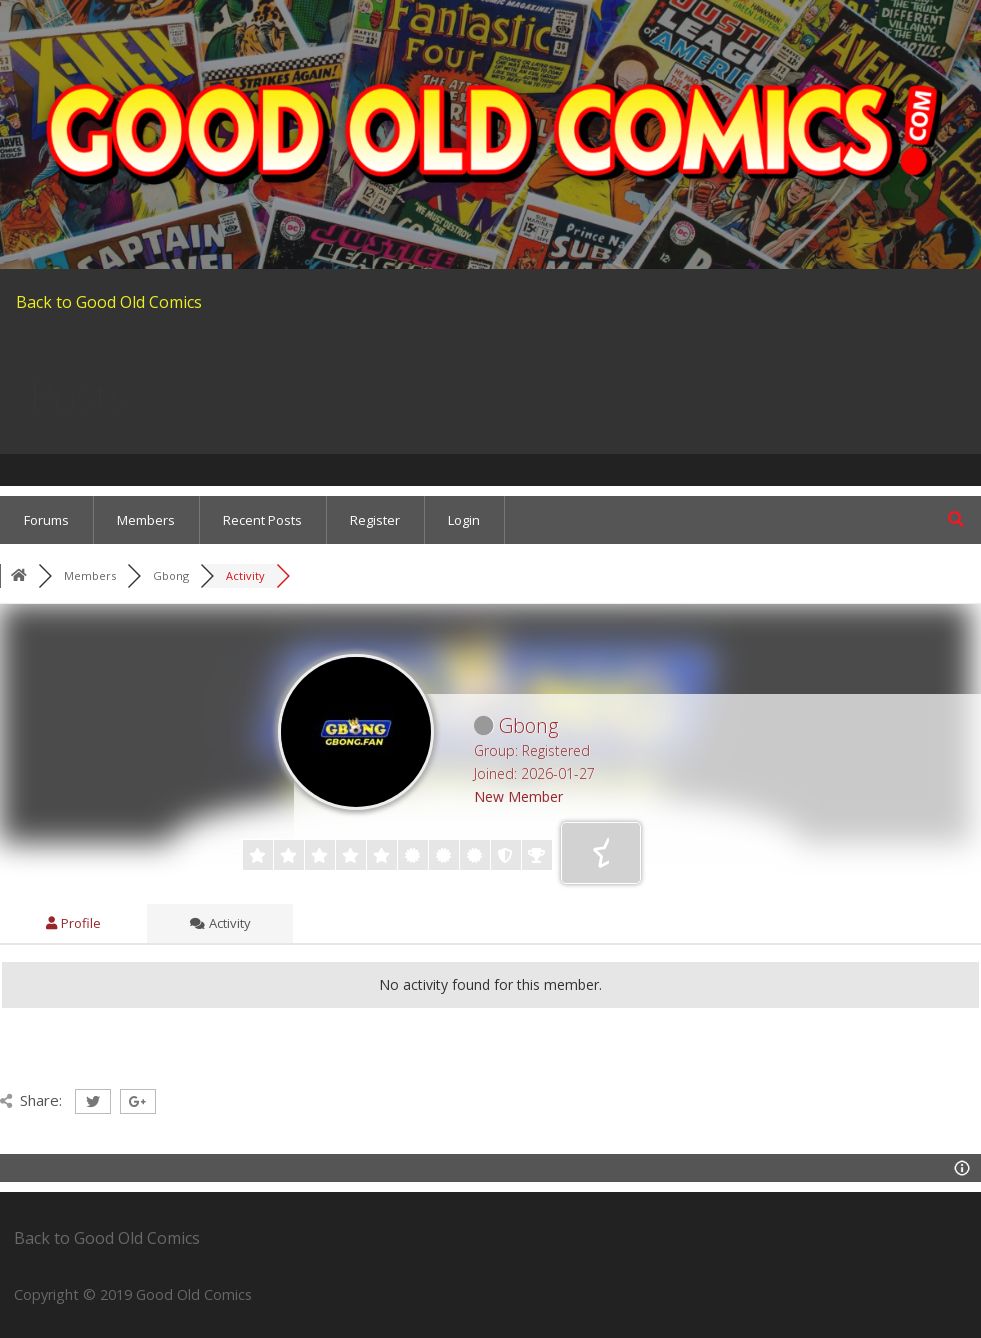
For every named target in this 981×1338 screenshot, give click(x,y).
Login (464, 520)
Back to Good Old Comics (109, 302)
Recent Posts (262, 520)
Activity (220, 923)
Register (375, 520)
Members (146, 520)
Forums (46, 520)
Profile (73, 923)
